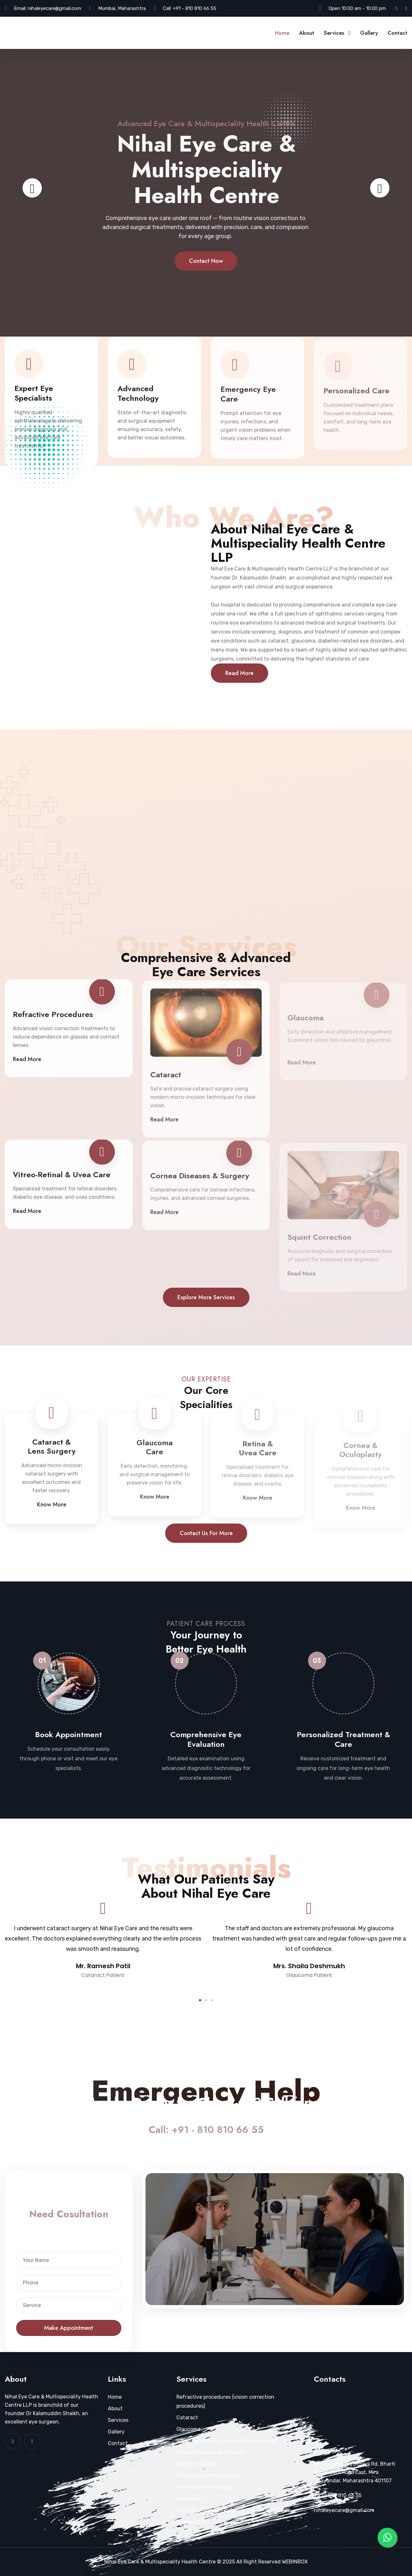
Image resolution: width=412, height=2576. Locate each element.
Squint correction (197, 2464)
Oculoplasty (190, 2499)
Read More (239, 673)
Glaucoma (188, 2429)
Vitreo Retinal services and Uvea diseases (226, 2441)
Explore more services (206, 1297)
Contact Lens (192, 2522)
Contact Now (206, 275)
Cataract (187, 2417)
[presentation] (32, 188)
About (306, 33)
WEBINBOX (295, 2562)
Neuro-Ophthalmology (203, 2487)
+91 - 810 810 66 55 (194, 8)
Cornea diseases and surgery (211, 2452)
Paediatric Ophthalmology (207, 2475)
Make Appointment (68, 2328)
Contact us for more (206, 1533)
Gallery (369, 33)
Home (282, 33)
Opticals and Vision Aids (205, 2510)
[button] (200, 1999)
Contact (397, 33)
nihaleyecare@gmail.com (54, 8)
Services (334, 33)
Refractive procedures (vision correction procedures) (225, 2401)
